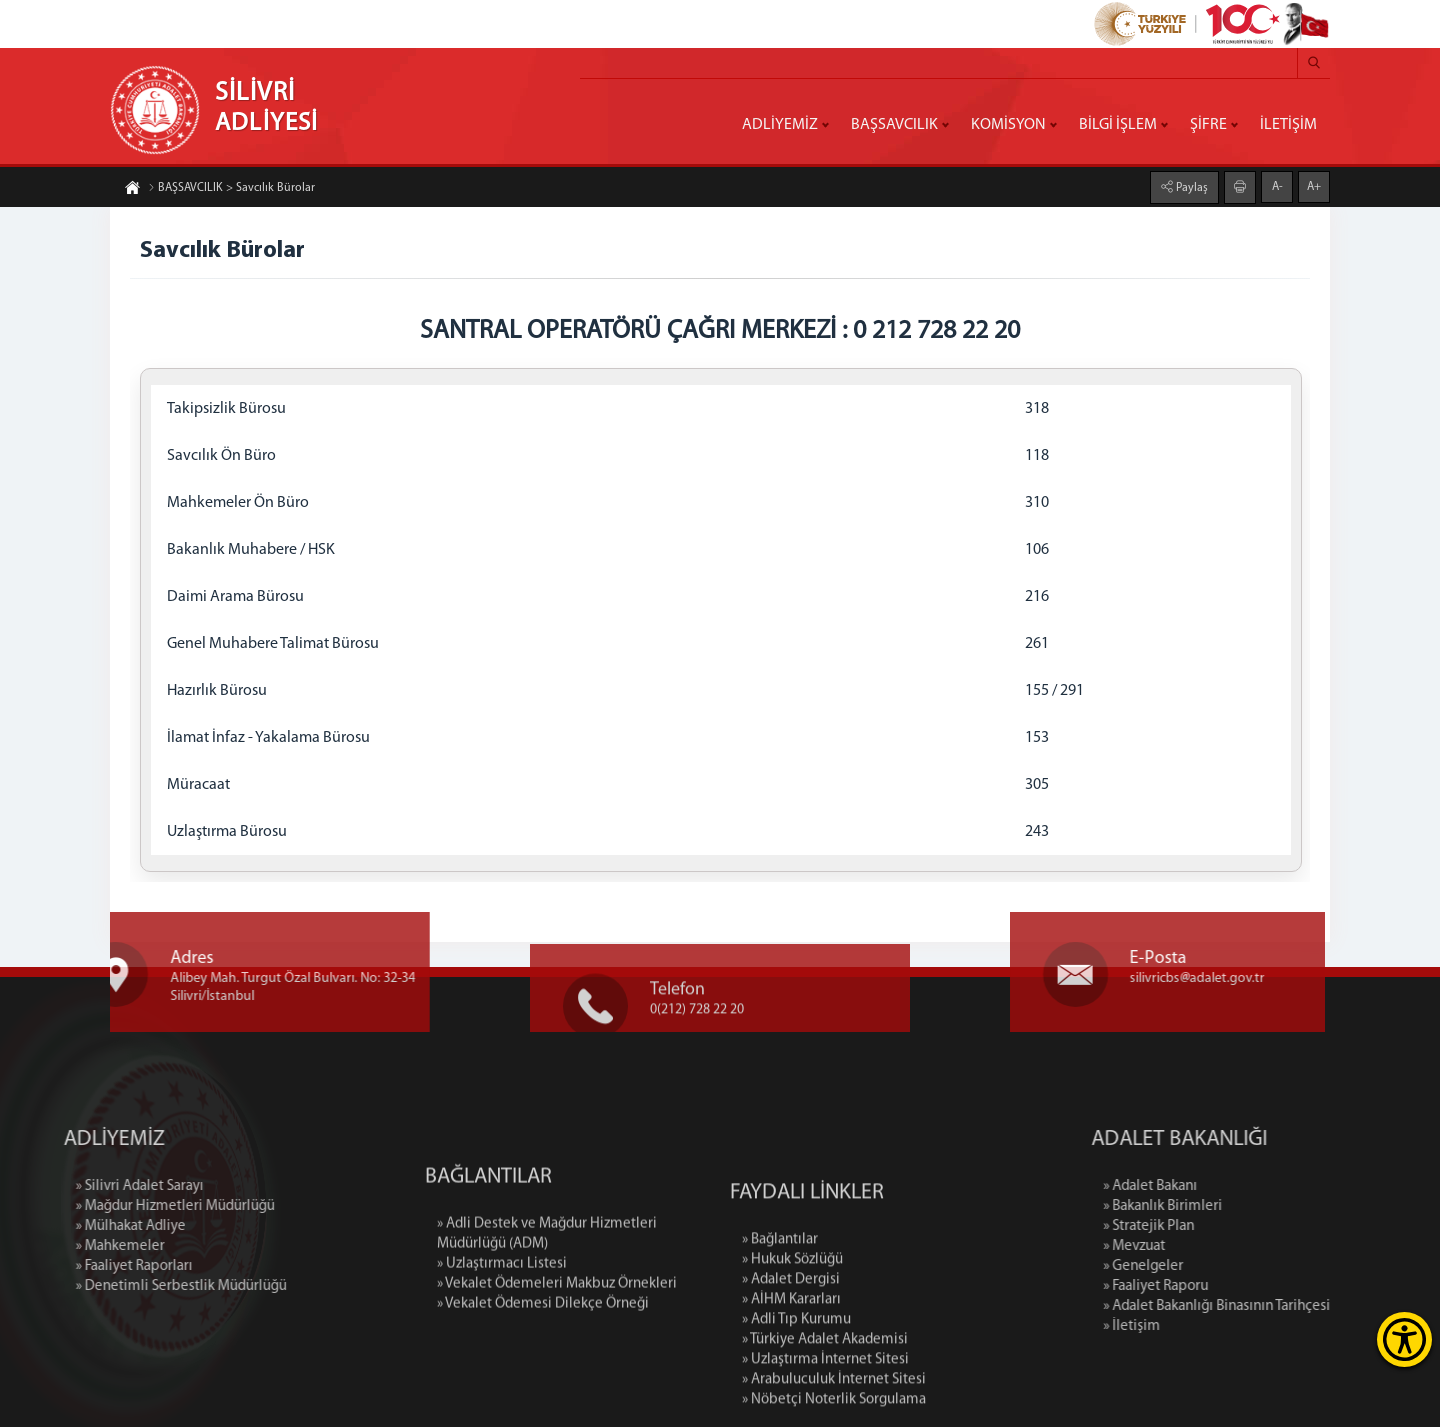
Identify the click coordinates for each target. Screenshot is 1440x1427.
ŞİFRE (1208, 125)
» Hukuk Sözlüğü (792, 1356)
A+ (1314, 186)
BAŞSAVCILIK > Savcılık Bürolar (231, 189)
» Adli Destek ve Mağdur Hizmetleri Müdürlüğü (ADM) (547, 1301)
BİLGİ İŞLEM (1118, 125)
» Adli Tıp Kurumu (796, 1416)
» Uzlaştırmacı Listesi (502, 1331)
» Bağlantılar (780, 1336)
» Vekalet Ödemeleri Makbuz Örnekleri (557, 1351)
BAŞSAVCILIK (894, 125)
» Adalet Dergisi (791, 1376)
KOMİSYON (1008, 125)
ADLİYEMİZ (780, 125)
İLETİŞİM (1288, 125)
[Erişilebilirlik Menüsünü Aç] (1404, 1339)
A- (1277, 186)
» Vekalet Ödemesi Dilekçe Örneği (543, 1371)
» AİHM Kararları (791, 1396)
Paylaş (1190, 187)
